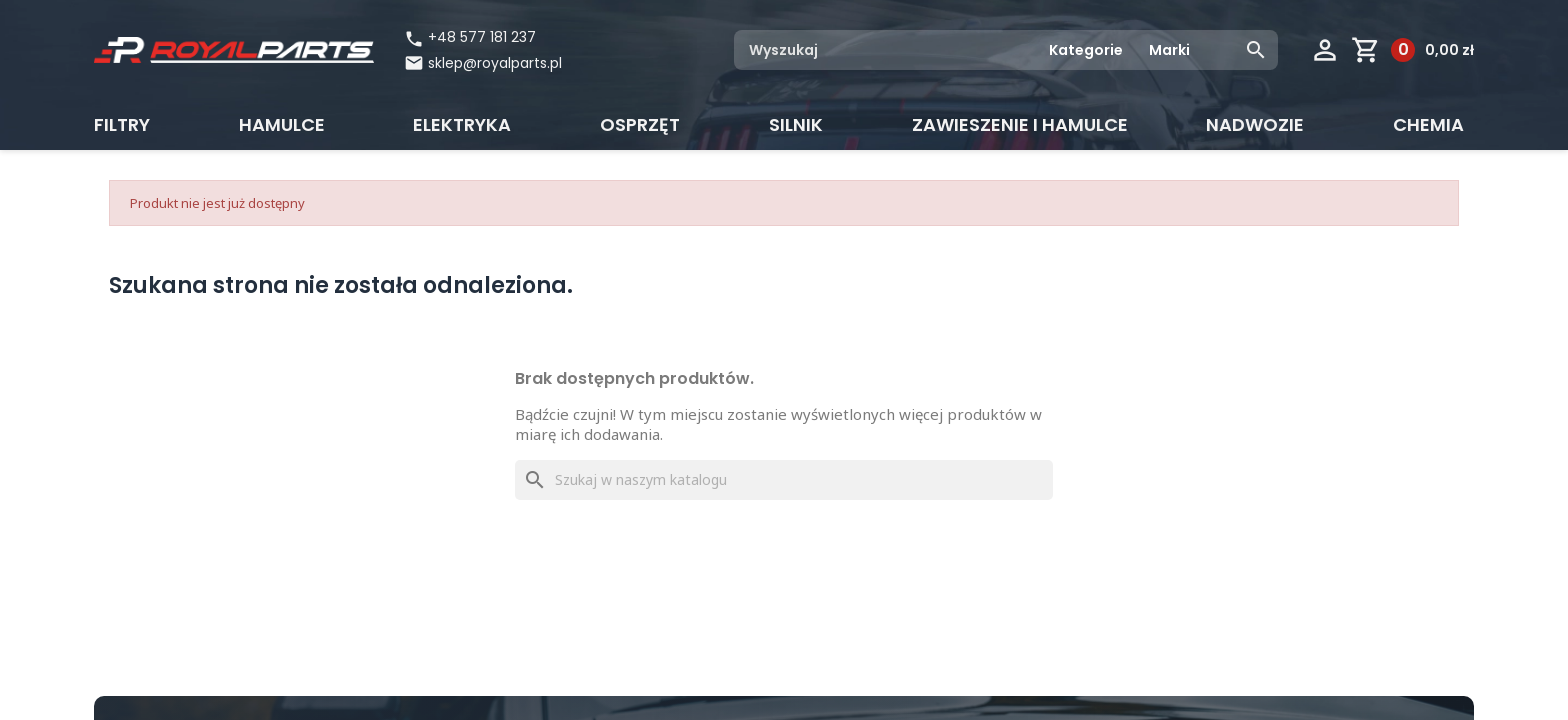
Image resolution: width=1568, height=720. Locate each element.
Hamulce (282, 124)
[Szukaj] (784, 480)
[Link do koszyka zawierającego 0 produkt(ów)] (1412, 50)
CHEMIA (1428, 124)
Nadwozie (1255, 124)
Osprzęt (640, 124)
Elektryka (462, 124)
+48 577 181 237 (470, 37)
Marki (1169, 50)
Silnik (796, 124)
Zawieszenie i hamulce (1020, 124)
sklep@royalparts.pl (495, 63)
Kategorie (1086, 50)
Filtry (122, 124)
